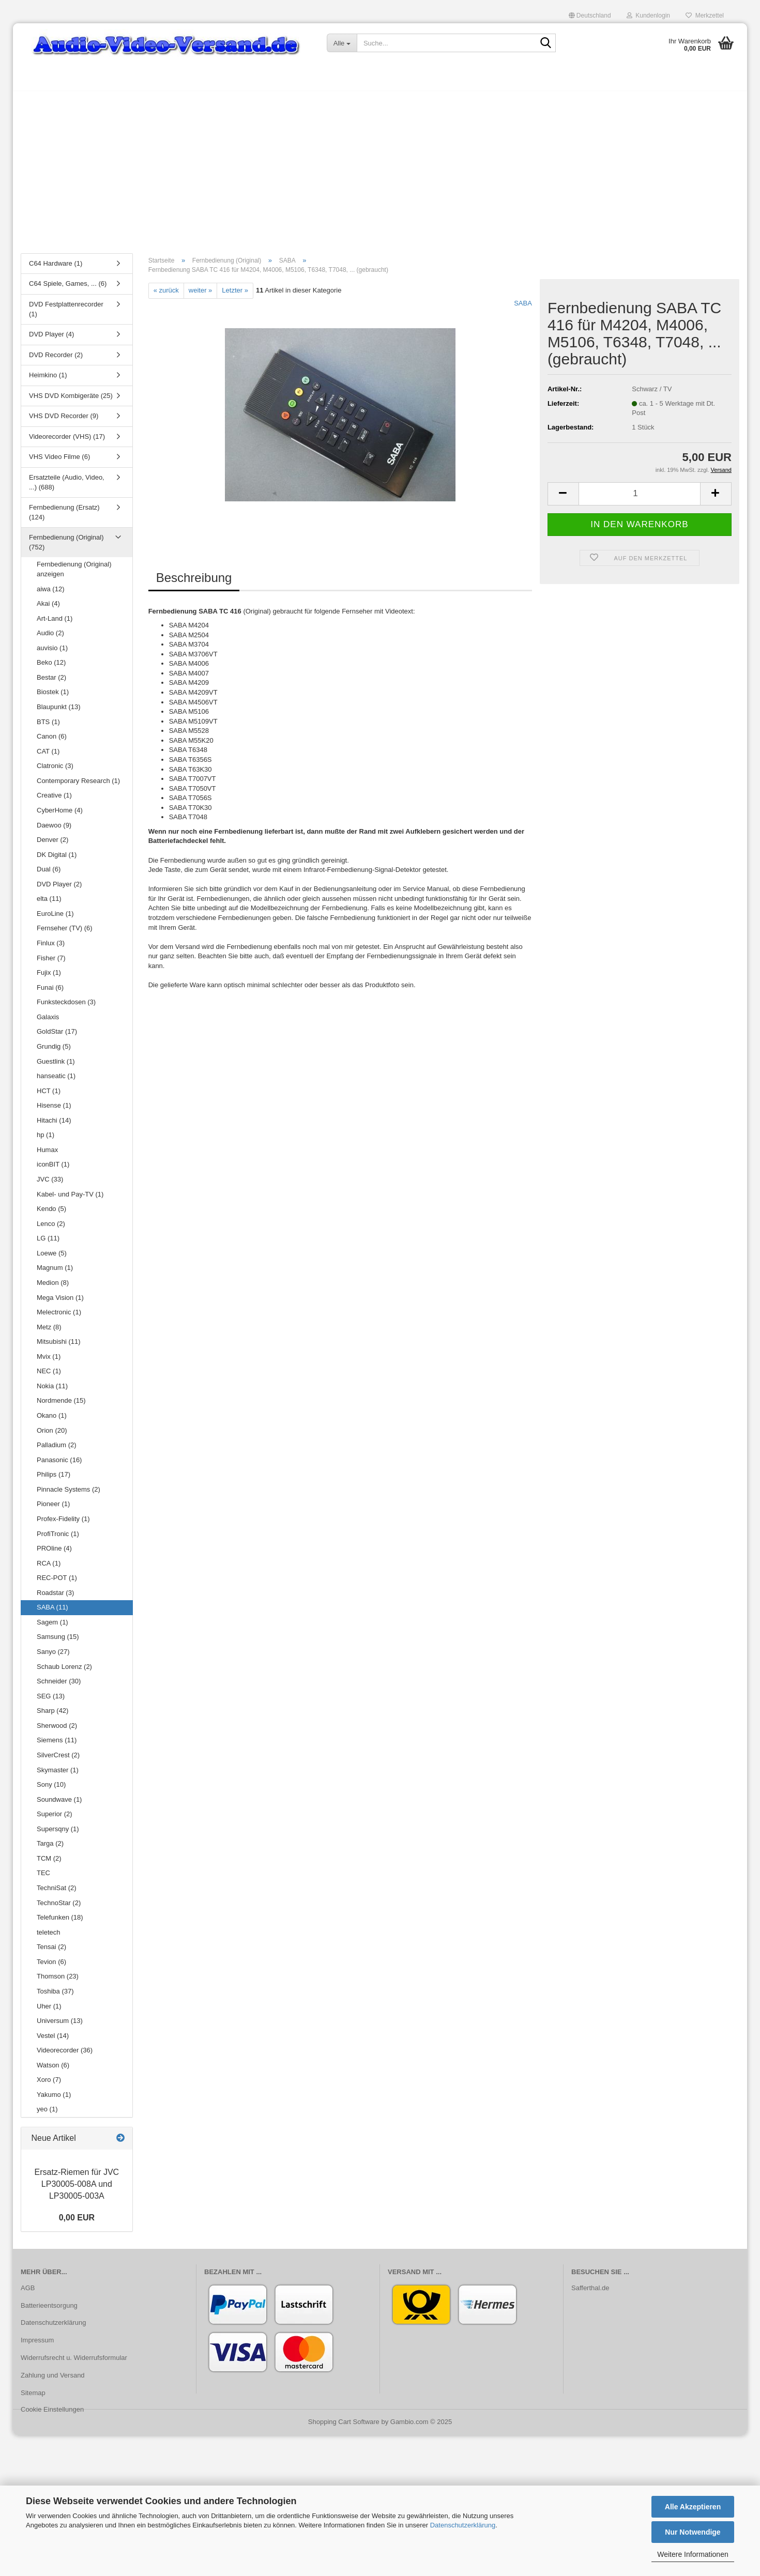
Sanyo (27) (53, 1657)
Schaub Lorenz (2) (64, 1672)
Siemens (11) (57, 1746)
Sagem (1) (52, 1627)
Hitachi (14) (54, 1125)
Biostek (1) (53, 697)
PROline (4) (54, 1553)
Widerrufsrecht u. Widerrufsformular (74, 2363)
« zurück (166, 295)
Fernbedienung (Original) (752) (66, 547)
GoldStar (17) (57, 1037)
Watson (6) (53, 2070)
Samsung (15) (58, 1642)
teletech (48, 1937)
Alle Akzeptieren (693, 2507)
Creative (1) (54, 801)
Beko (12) (51, 668)
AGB (28, 2293)
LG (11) (48, 1243)
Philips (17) (53, 1479)
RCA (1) (48, 1568)
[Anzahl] (640, 499)
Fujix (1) (49, 978)
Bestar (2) (51, 682)
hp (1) (45, 1140)
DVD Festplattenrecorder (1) (66, 314)
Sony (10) (51, 1789)
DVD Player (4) (51, 339)
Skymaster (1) (58, 1775)
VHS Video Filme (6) (59, 462)
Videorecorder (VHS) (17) (67, 442)
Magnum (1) (55, 1273)
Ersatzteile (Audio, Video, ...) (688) (66, 487)
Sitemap (33, 2398)
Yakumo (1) (54, 2100)
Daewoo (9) (54, 830)
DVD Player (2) (59, 889)
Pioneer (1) (53, 1509)
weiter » (200, 295)
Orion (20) (52, 1435)
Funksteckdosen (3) (66, 1007)
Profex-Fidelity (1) (63, 1524)
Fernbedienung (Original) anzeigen (74, 575)
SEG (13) (51, 1701)
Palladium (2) (57, 1450)
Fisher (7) (51, 963)
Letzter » (235, 295)
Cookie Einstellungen (52, 2414)
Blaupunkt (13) (59, 712)
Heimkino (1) (48, 380)
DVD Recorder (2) (56, 360)
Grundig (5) (54, 1051)
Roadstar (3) (55, 1598)
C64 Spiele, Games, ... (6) (68, 289)
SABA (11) (52, 1613)
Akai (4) (48, 608)
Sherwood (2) (57, 1731)
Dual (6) (48, 874)
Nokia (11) (52, 1391)
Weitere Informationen (692, 2554)
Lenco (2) (51, 1229)
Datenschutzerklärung (462, 2525)
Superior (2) (54, 1819)
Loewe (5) (52, 1258)
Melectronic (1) (59, 1317)
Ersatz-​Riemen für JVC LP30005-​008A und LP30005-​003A (77, 2189)
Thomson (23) (58, 1982)
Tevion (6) (51, 1967)
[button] (590, 15)
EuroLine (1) (55, 919)
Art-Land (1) (54, 623)
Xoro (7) (49, 2085)
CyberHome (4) (60, 815)
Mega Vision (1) (60, 1303)
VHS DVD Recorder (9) (63, 421)
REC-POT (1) (57, 1583)
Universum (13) (60, 2026)
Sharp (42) (52, 1716)
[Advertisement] (380, 173)
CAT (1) (48, 756)
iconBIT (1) (53, 1170)
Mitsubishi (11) (59, 1347)
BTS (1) (48, 727)
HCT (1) (48, 1096)
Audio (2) (50, 638)
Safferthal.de (590, 2293)
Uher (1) (49, 2011)
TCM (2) (49, 1863)
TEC (43, 1878)
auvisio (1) (52, 653)
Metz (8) (49, 1332)
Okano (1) (52, 1420)
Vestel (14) (53, 2041)
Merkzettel (705, 15)
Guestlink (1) (56, 1066)
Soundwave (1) (59, 1804)
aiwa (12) (50, 594)
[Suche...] (342, 43)
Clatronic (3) (55, 771)
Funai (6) (50, 992)
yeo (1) (47, 2115)
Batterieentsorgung (49, 2310)
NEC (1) (49, 1377)
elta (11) (49, 904)
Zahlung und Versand (53, 2380)
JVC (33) (50, 1184)
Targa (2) (50, 1849)
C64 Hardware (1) (55, 268)
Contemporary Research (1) (78, 786)
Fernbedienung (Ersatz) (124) (64, 517)
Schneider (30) (59, 1686)
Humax (47, 1155)
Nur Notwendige (692, 2532)
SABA (523, 308)
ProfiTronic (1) (58, 1539)
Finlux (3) (51, 948)
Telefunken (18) (60, 1922)
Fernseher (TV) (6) (65, 934)
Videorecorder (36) (65, 2055)
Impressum (37, 2346)
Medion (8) (53, 1288)
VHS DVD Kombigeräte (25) (71, 401)
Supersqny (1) (58, 1834)
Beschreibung (194, 583)
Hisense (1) (54, 1110)
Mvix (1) (48, 1362)
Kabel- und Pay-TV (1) (70, 1199)
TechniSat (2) (57, 1893)
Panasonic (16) (59, 1465)
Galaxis (48, 1022)
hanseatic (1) (56, 1081)
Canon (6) (52, 741)
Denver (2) (52, 845)
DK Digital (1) (57, 860)
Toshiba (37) (55, 1996)
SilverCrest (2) (58, 1760)
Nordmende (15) (61, 1406)
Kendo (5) (51, 1214)
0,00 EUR (77, 2222)
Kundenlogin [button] (648, 15)
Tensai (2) (51, 1952)
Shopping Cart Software (343, 2427)
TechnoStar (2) (59, 1908)
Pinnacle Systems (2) (68, 1494)
